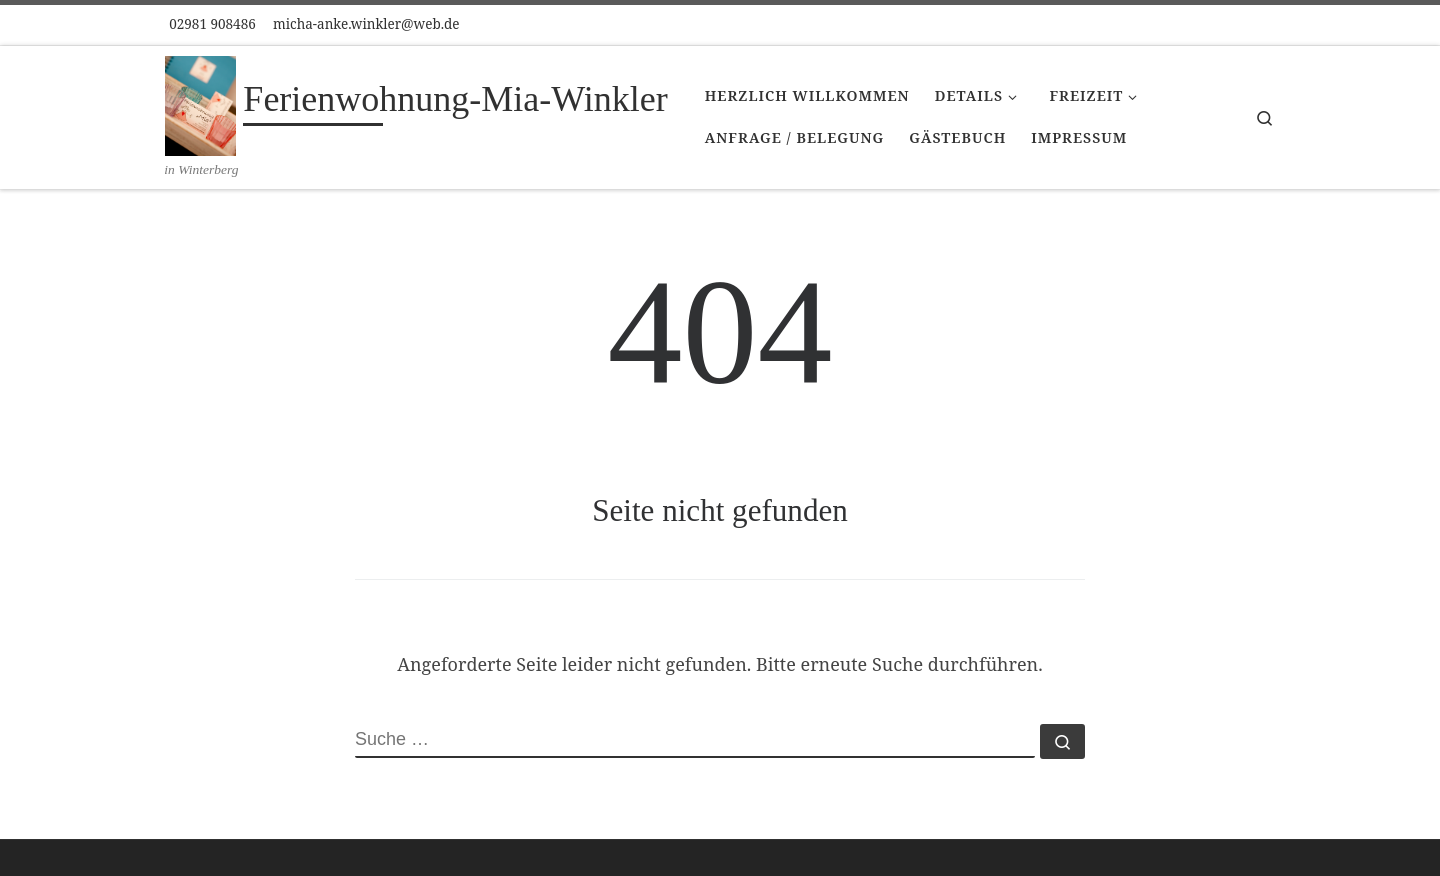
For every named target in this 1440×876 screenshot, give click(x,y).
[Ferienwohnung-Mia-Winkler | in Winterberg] (200, 103)
